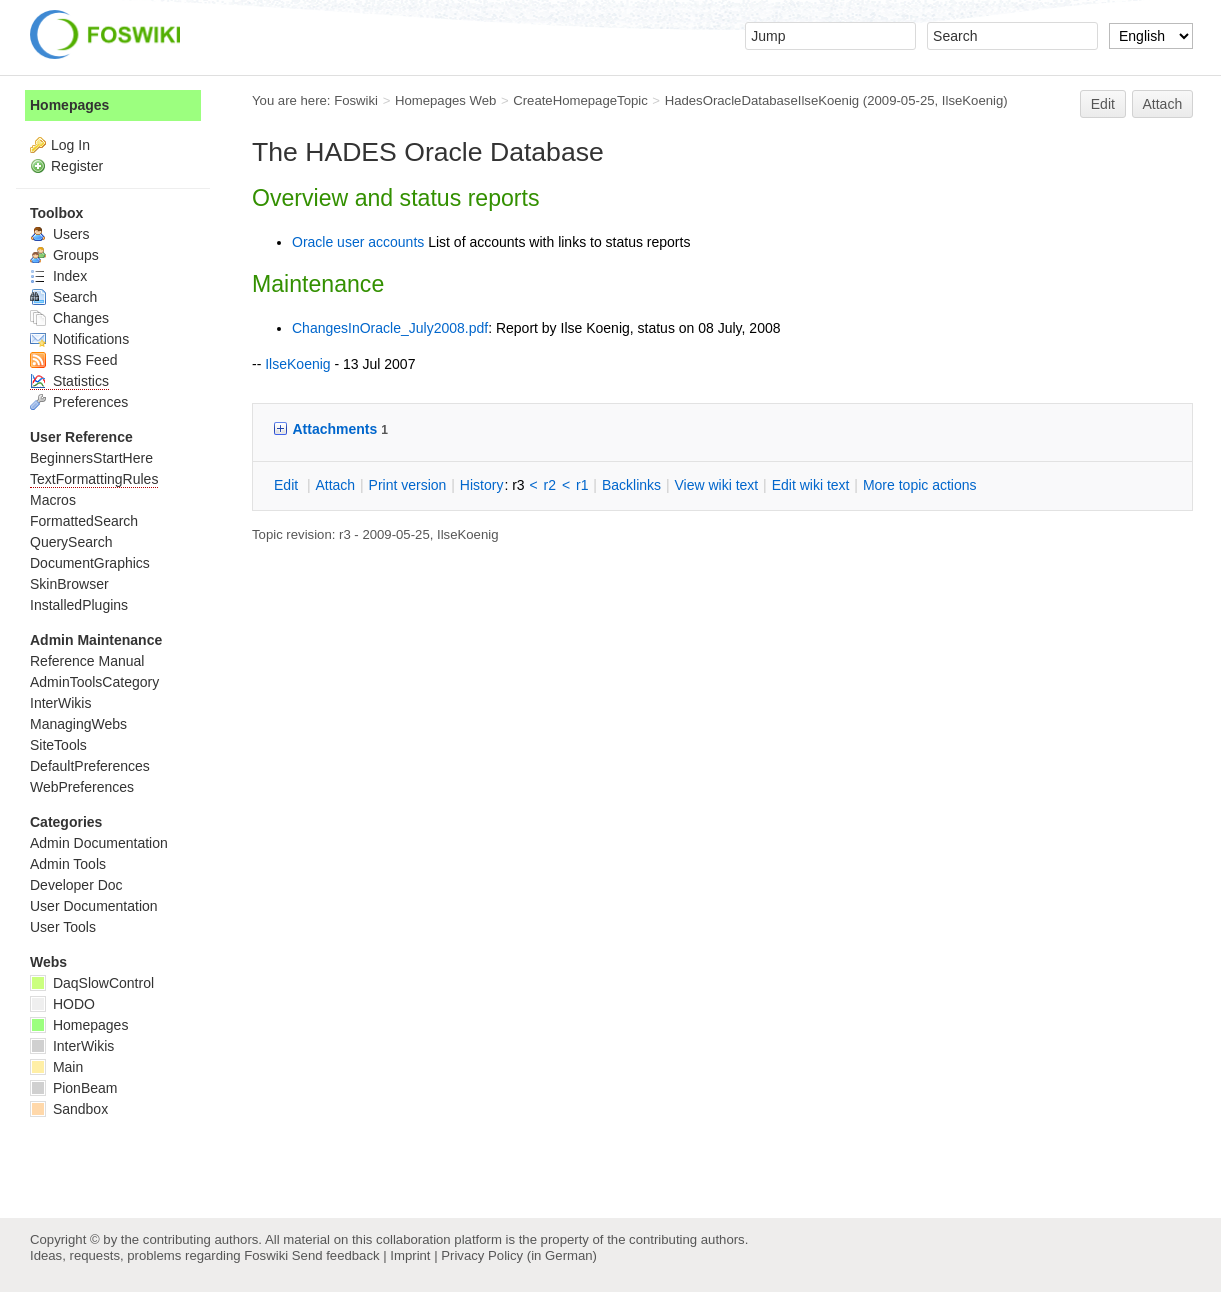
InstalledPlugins (79, 605)
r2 (550, 485)
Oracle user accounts (358, 242)
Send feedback (336, 1255)
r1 (582, 485)
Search (63, 297)
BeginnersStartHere (91, 458)
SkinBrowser (69, 584)
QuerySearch (71, 542)
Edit (1103, 104)
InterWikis (60, 703)
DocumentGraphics (90, 563)
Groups (64, 255)
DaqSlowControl (92, 983)
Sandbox (69, 1109)
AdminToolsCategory (94, 682)
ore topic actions (920, 485)
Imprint (410, 1255)
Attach (1163, 104)
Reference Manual (87, 661)
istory (482, 485)
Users (59, 234)
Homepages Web (445, 100)
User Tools (63, 927)
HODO (62, 1004)
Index (58, 276)
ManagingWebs (78, 724)
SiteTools (58, 745)
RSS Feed (73, 360)
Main (56, 1067)
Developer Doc (76, 885)
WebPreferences (82, 787)
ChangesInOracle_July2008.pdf (390, 328)
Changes (69, 318)
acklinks (631, 485)
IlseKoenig (972, 100)
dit (288, 485)
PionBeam (73, 1088)
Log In (70, 145)
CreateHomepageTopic (580, 100)
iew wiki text (716, 485)
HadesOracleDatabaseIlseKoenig (762, 100)
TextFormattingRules (94, 479)
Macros (53, 500)
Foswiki (356, 100)
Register (77, 166)
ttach (335, 485)
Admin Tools (68, 864)
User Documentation (94, 906)
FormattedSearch (84, 521)
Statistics (69, 381)
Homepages (69, 105)
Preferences (79, 402)
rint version (408, 485)
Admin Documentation (99, 843)
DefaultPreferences (90, 766)
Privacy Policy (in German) (519, 1255)
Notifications (79, 339)
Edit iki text (811, 485)
